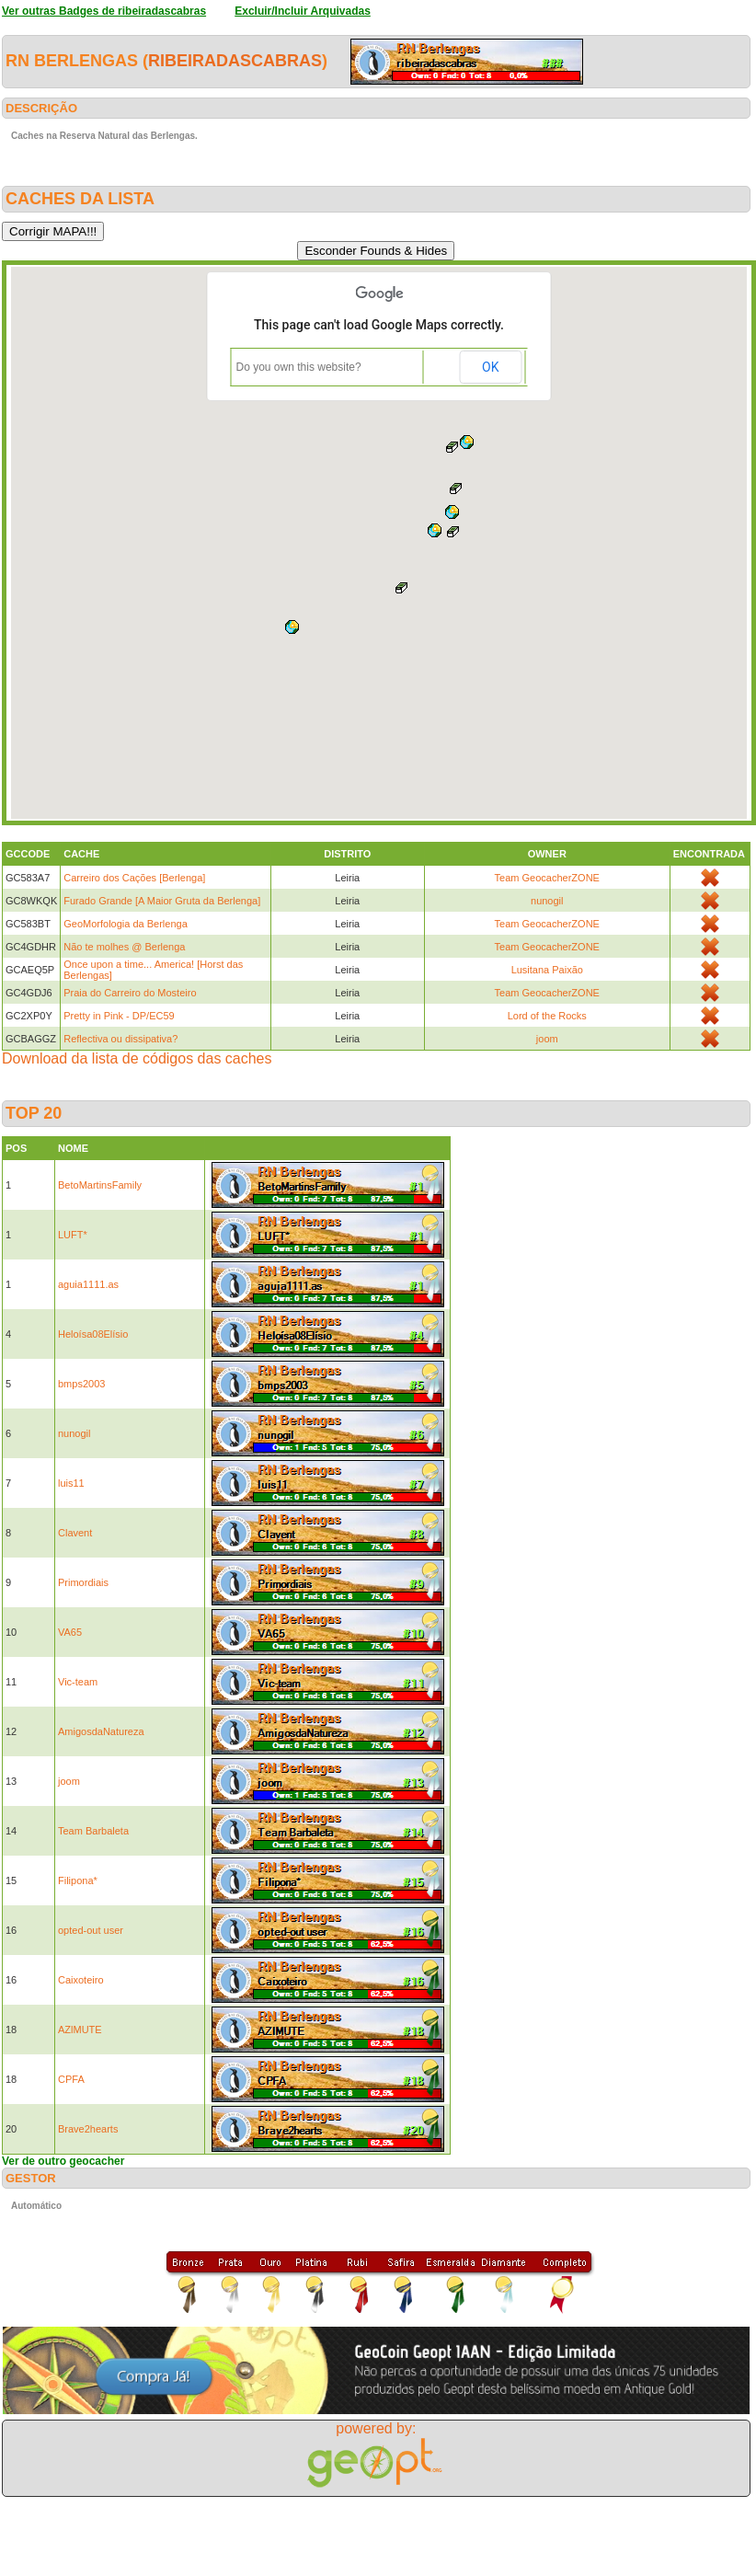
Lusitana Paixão (547, 969)
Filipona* (77, 1880)
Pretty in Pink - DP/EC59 (118, 1015)
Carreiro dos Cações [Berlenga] (134, 877)
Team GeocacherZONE (547, 877)
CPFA (71, 2079)
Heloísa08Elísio (93, 1334)
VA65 (70, 1632)
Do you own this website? (298, 367)
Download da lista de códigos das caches (137, 1058)
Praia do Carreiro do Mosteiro (129, 992)
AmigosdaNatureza (101, 1731)
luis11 (71, 1483)
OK (490, 367)
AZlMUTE (80, 2029)
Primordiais (83, 1582)
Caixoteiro (81, 1979)
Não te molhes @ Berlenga (124, 946)
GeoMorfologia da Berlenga (125, 923)
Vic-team (77, 1681)
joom (547, 1038)
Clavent (75, 1532)
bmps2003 (81, 1383)
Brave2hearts (88, 2128)
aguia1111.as (88, 1284)
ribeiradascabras (235, 61)
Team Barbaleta (93, 1830)
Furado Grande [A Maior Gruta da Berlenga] (161, 900)
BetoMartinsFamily (100, 1184)
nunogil (547, 900)
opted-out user (90, 1930)
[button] (456, 488)
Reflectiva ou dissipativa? (120, 1038)
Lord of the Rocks (547, 1015)
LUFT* (72, 1234)
